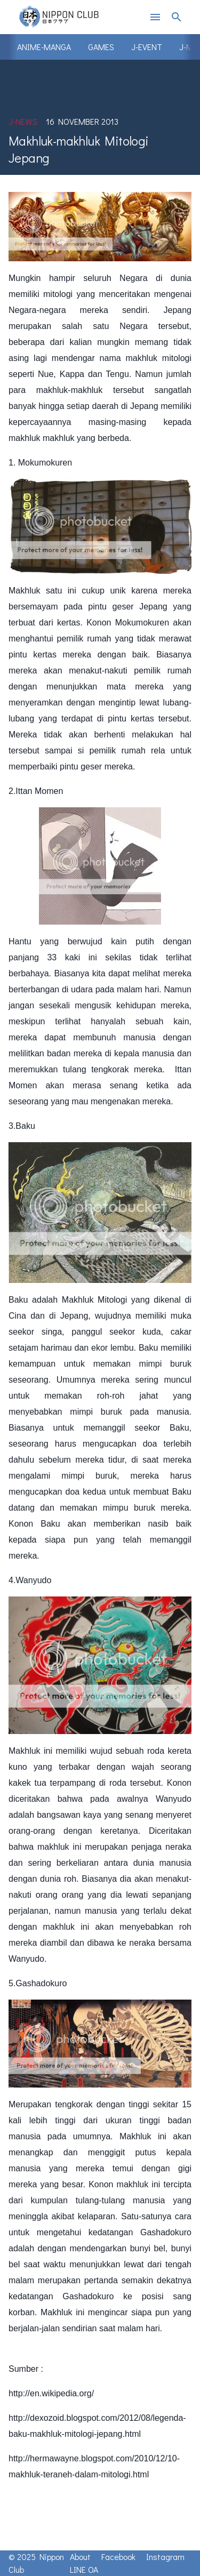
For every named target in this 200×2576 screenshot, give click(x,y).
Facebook (118, 2556)
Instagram (165, 2556)
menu (155, 17)
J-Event (146, 46)
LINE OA (84, 2569)
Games (101, 46)
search (176, 17)
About (80, 2556)
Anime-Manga (44, 46)
